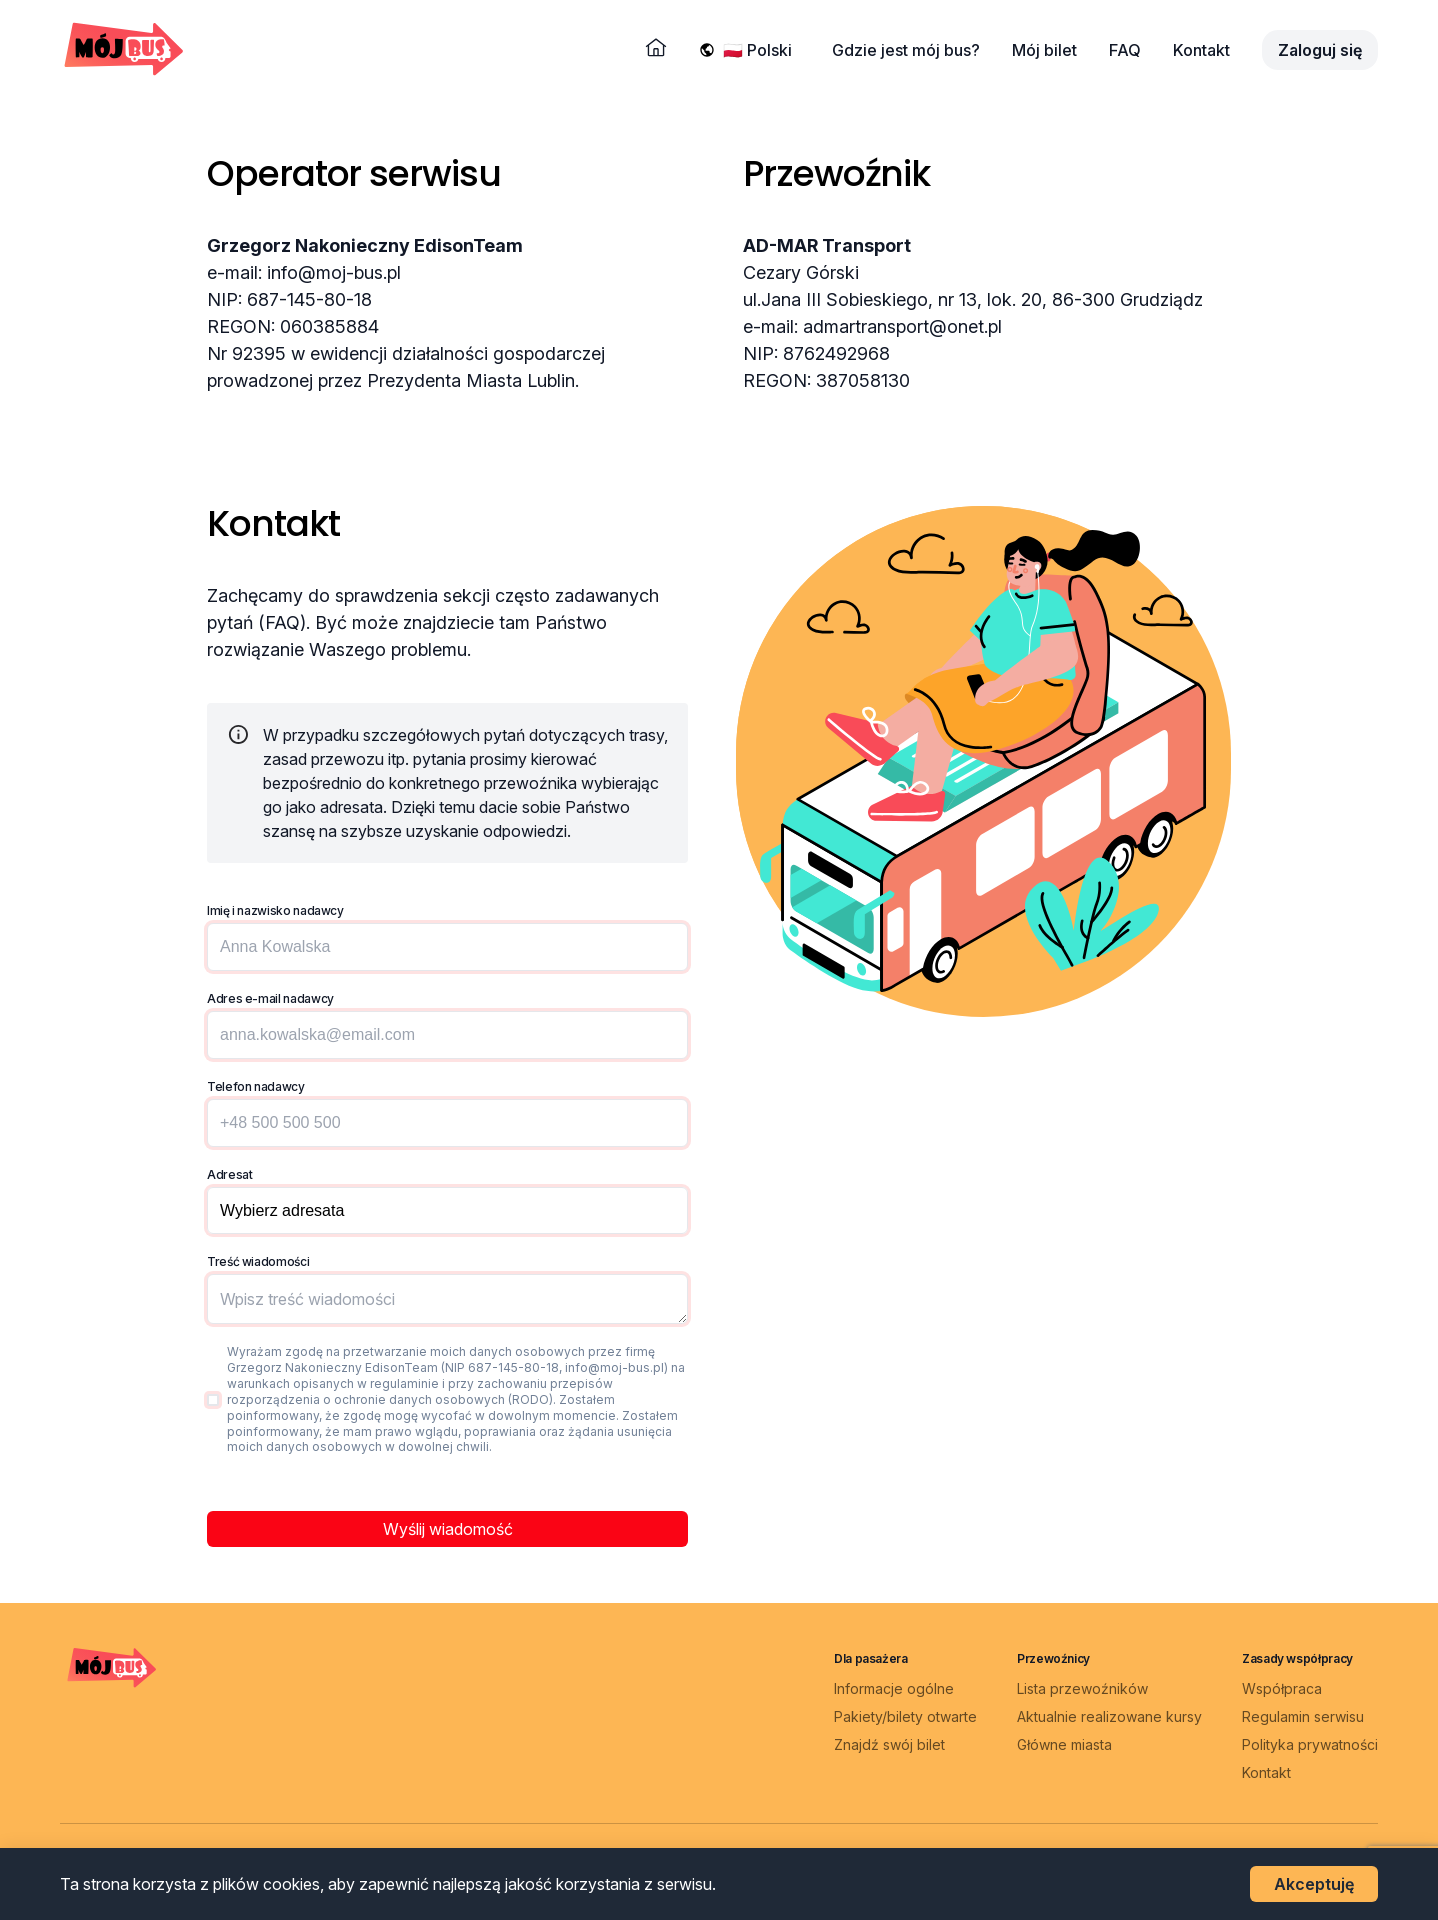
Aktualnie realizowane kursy (1109, 1716)
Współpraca (1282, 1688)
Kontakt (1201, 50)
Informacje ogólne (894, 1688)
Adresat (229, 1174)
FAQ (1125, 50)
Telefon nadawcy (256, 1086)
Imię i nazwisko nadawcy (275, 910)
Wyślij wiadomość (448, 1529)
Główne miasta (1064, 1744)
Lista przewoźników (1082, 1688)
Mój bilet (1044, 50)
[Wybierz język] (761, 50)
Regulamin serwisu (1303, 1716)
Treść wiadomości (258, 1261)
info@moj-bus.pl (334, 272)
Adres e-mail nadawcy (270, 998)
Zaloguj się (1320, 50)
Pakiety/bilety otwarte (905, 1716)
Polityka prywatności (1310, 1744)
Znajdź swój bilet (889, 1744)
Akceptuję (1314, 1884)
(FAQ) (282, 622)
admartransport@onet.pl (902, 326)
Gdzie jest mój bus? (906, 50)
